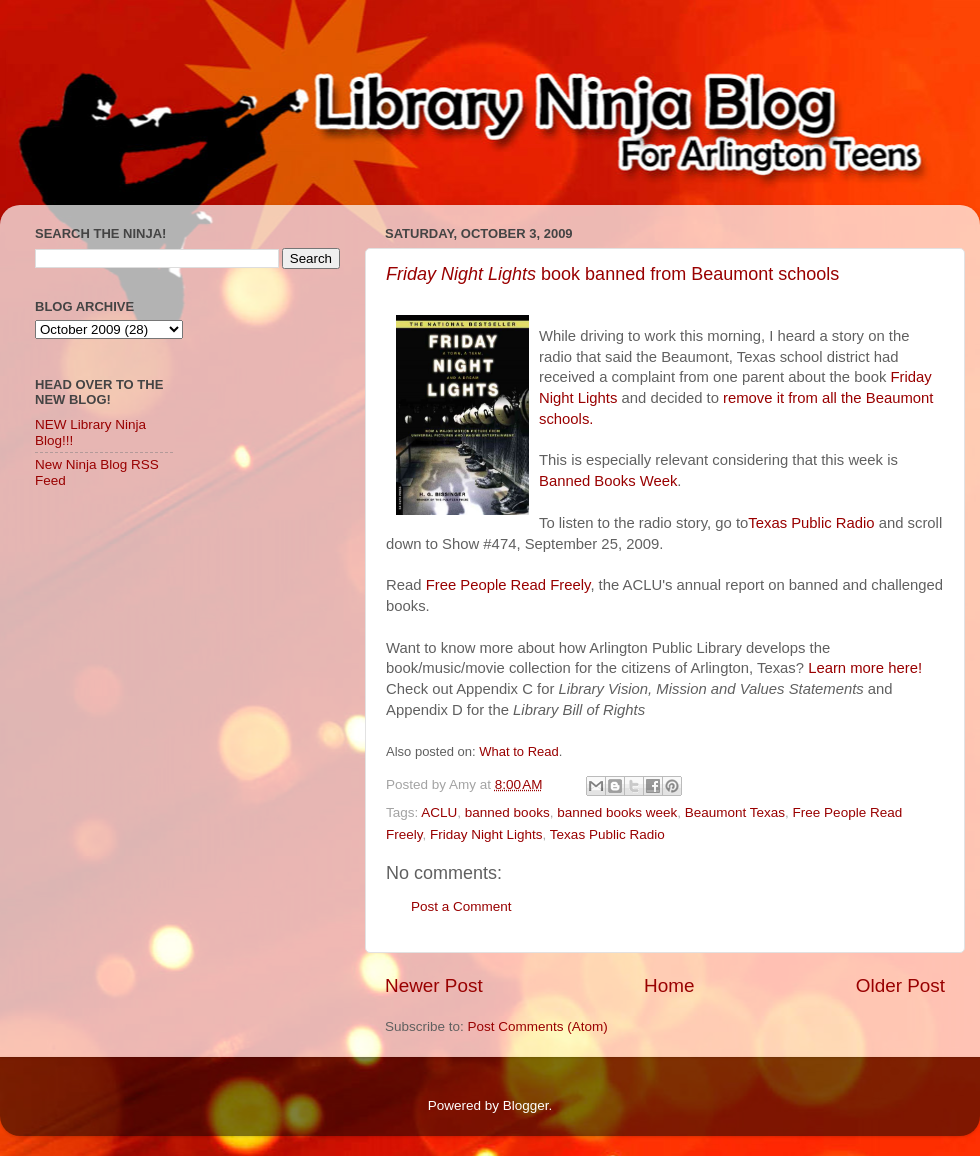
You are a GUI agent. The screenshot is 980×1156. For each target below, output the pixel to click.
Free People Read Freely (508, 585)
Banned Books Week (608, 481)
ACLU (439, 812)
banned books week (617, 812)
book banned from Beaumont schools (612, 274)
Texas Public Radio (811, 523)
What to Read (519, 751)
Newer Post (434, 985)
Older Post (900, 985)
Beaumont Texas (735, 812)
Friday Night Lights (486, 834)
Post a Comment (461, 906)
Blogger (526, 1105)
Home (669, 985)
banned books (507, 812)
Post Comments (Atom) (538, 1026)
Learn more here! (865, 668)
